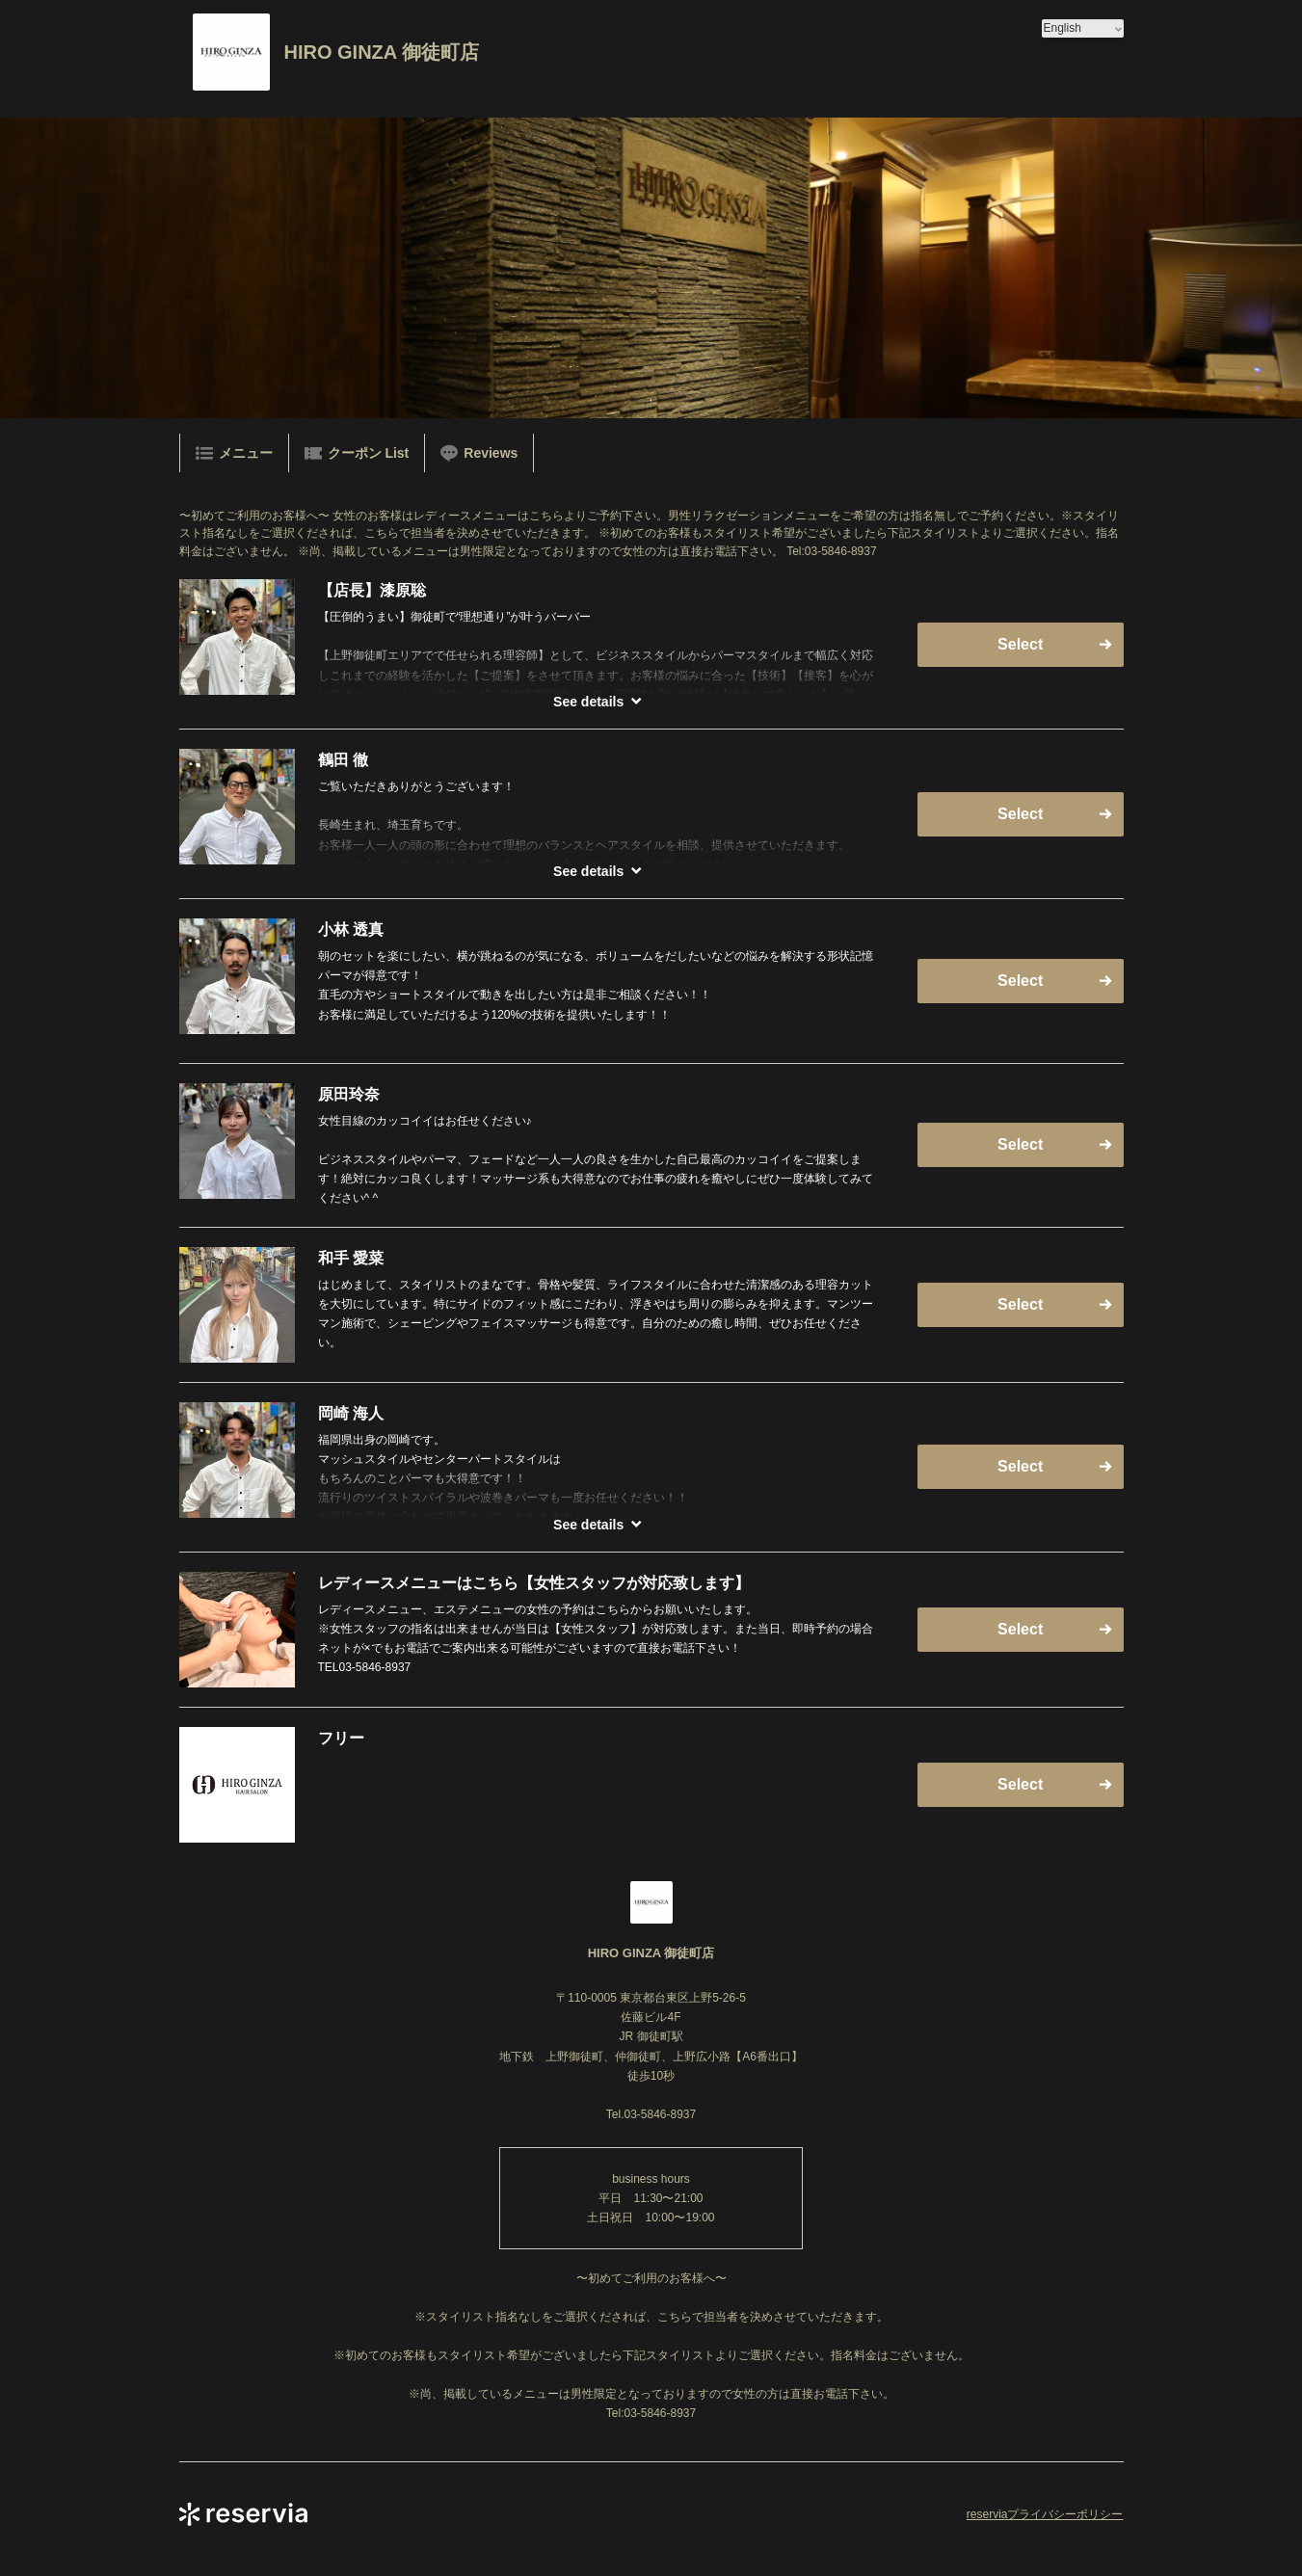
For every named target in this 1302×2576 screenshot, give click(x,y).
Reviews (479, 453)
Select (1020, 644)
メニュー (234, 453)
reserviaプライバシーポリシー (1045, 2514)
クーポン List (357, 453)
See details (588, 701)
